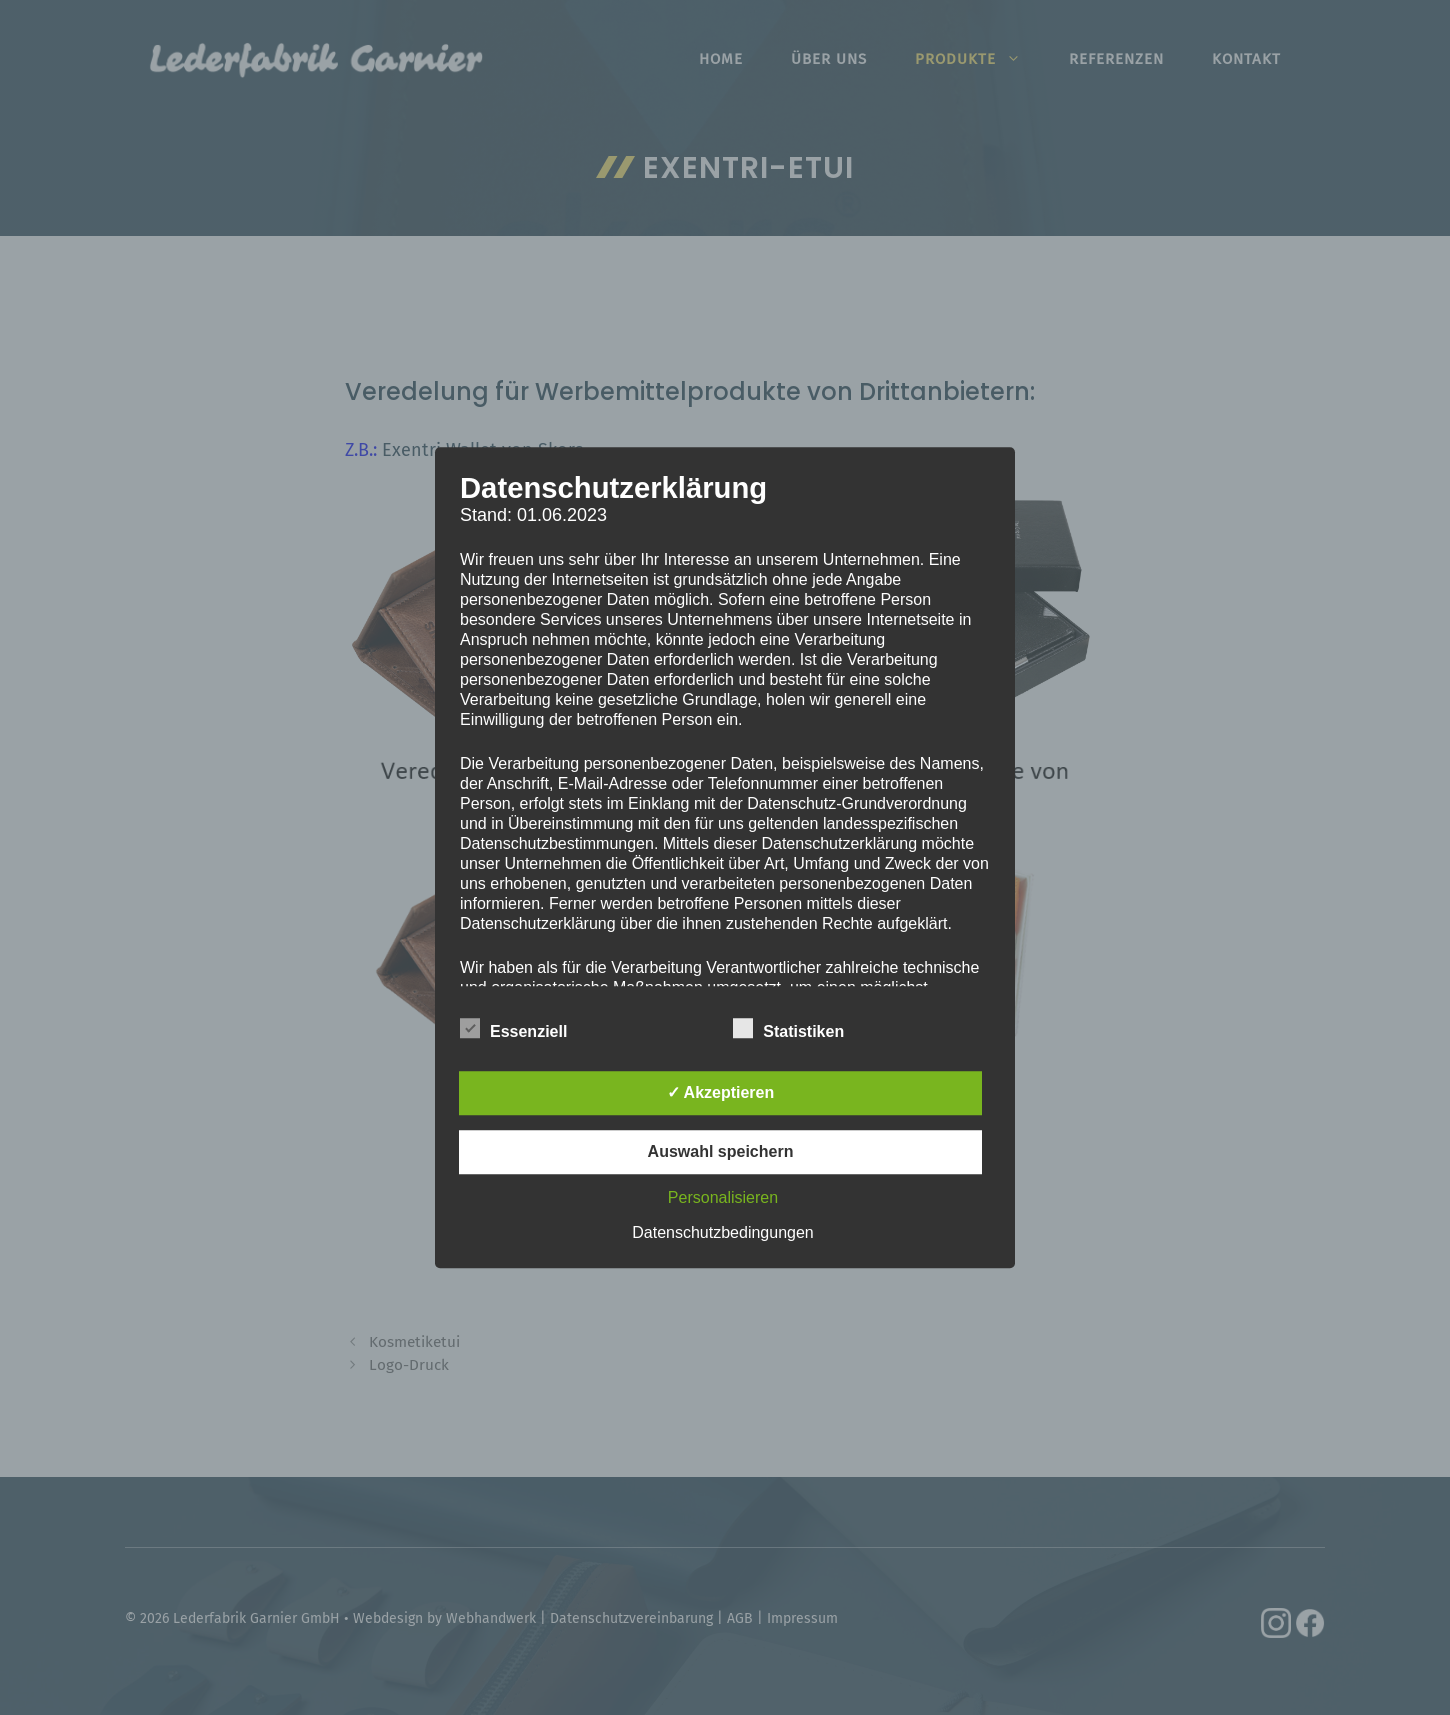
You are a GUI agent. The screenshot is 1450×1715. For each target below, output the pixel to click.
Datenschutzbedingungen (722, 1232)
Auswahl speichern (721, 1151)
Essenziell (513, 1028)
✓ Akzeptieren (721, 1092)
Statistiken (788, 1028)
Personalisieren (723, 1197)
